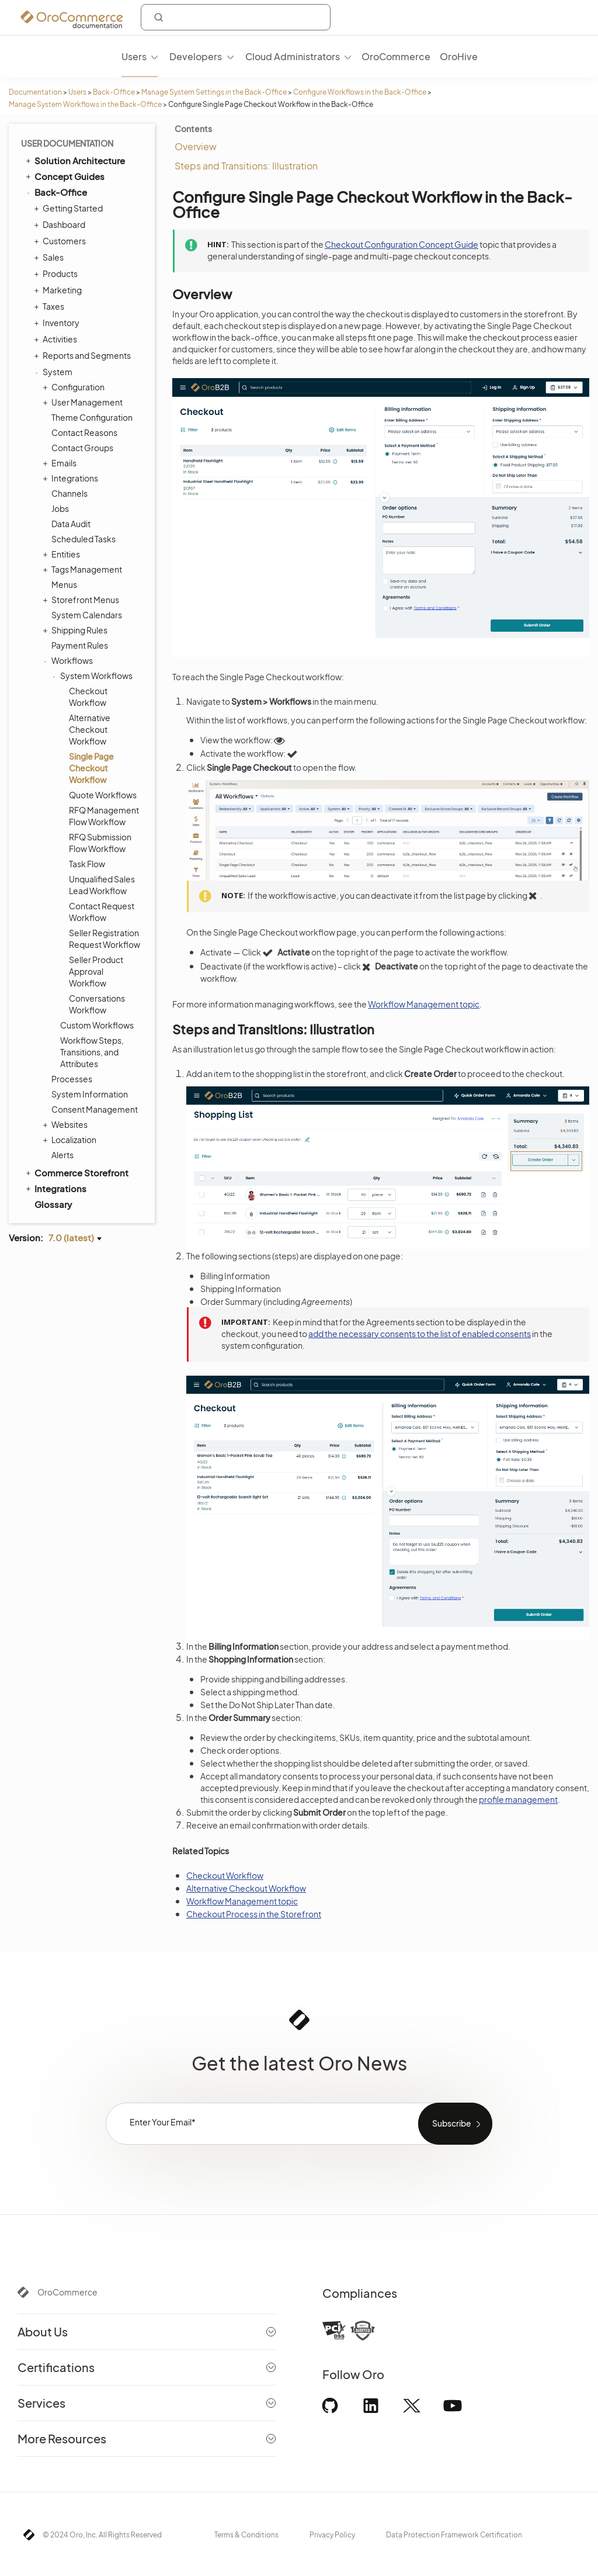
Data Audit (71, 523)
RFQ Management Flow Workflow (104, 816)
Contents (193, 128)
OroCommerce (67, 2292)
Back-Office (114, 92)
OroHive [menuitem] (459, 56)
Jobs (60, 508)
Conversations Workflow (97, 1004)
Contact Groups (82, 447)
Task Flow (87, 863)
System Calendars (86, 615)
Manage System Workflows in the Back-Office (85, 104)
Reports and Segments (84, 355)
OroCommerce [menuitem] (395, 56)
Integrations (72, 478)
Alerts (62, 1154)
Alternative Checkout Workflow (89, 729)
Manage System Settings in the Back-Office (214, 92)
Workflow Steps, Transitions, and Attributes (92, 1052)
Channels (69, 493)
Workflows (69, 660)
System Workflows (93, 675)
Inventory (58, 322)
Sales (50, 257)
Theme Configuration (92, 417)
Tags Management (84, 569)
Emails (61, 463)
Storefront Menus (82, 599)
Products (57, 273)
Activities (57, 339)
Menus (64, 584)
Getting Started (70, 208)
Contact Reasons (84, 432)
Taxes (50, 306)
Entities (63, 554)
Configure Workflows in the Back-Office (359, 92)
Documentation (35, 92)
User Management (84, 402)
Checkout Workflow (88, 696)
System (54, 372)
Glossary (53, 1204)
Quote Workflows (103, 795)
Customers (61, 241)
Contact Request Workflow (101, 912)
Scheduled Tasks (83, 539)
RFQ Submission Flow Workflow (100, 843)
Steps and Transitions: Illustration (246, 166)
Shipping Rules (76, 630)
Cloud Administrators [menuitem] (292, 56)
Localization (71, 1139)
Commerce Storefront (76, 1172)
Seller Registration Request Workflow (104, 938)
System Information (89, 1094)
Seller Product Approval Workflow (96, 971)
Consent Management (94, 1109)
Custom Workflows (97, 1025)
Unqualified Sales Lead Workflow (102, 885)
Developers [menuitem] (195, 56)
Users (77, 92)
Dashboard (61, 224)
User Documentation (67, 143)
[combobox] (235, 17)
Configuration (75, 387)
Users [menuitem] (134, 56)
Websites (67, 1124)
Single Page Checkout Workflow (91, 768)
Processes (71, 1079)
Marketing (59, 290)
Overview (196, 146)
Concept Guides (64, 176)
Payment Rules (79, 645)
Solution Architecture (74, 160)
